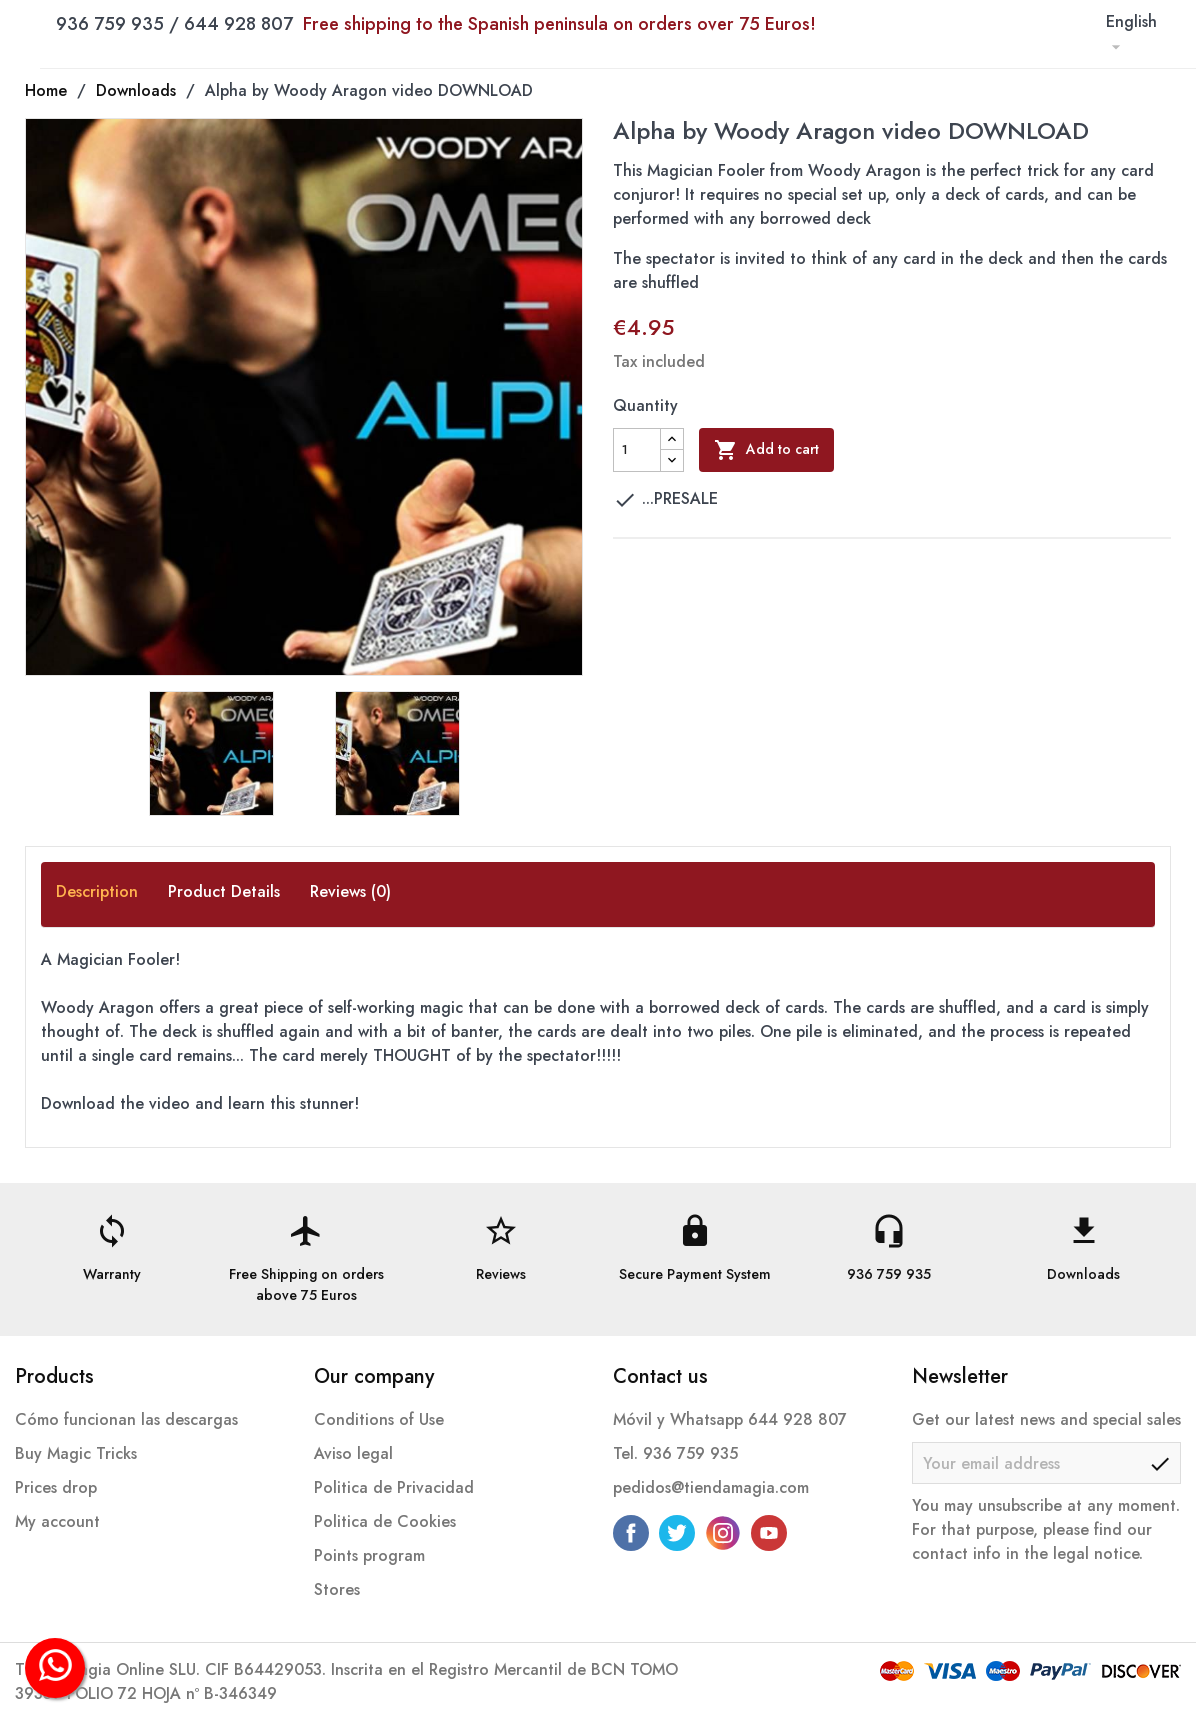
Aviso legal (353, 1453)
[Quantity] (637, 450)
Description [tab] (97, 891)
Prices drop (56, 1487)
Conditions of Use (379, 1419)
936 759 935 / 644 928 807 (436, 24)
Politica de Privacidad (394, 1487)
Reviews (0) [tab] (350, 891)
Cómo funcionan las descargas (126, 1419)
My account (57, 1521)
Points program (369, 1555)
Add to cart (766, 450)
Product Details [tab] (224, 891)
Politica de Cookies (385, 1521)
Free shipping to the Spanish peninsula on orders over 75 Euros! (559, 24)
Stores (337, 1589)
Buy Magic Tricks (76, 1453)
